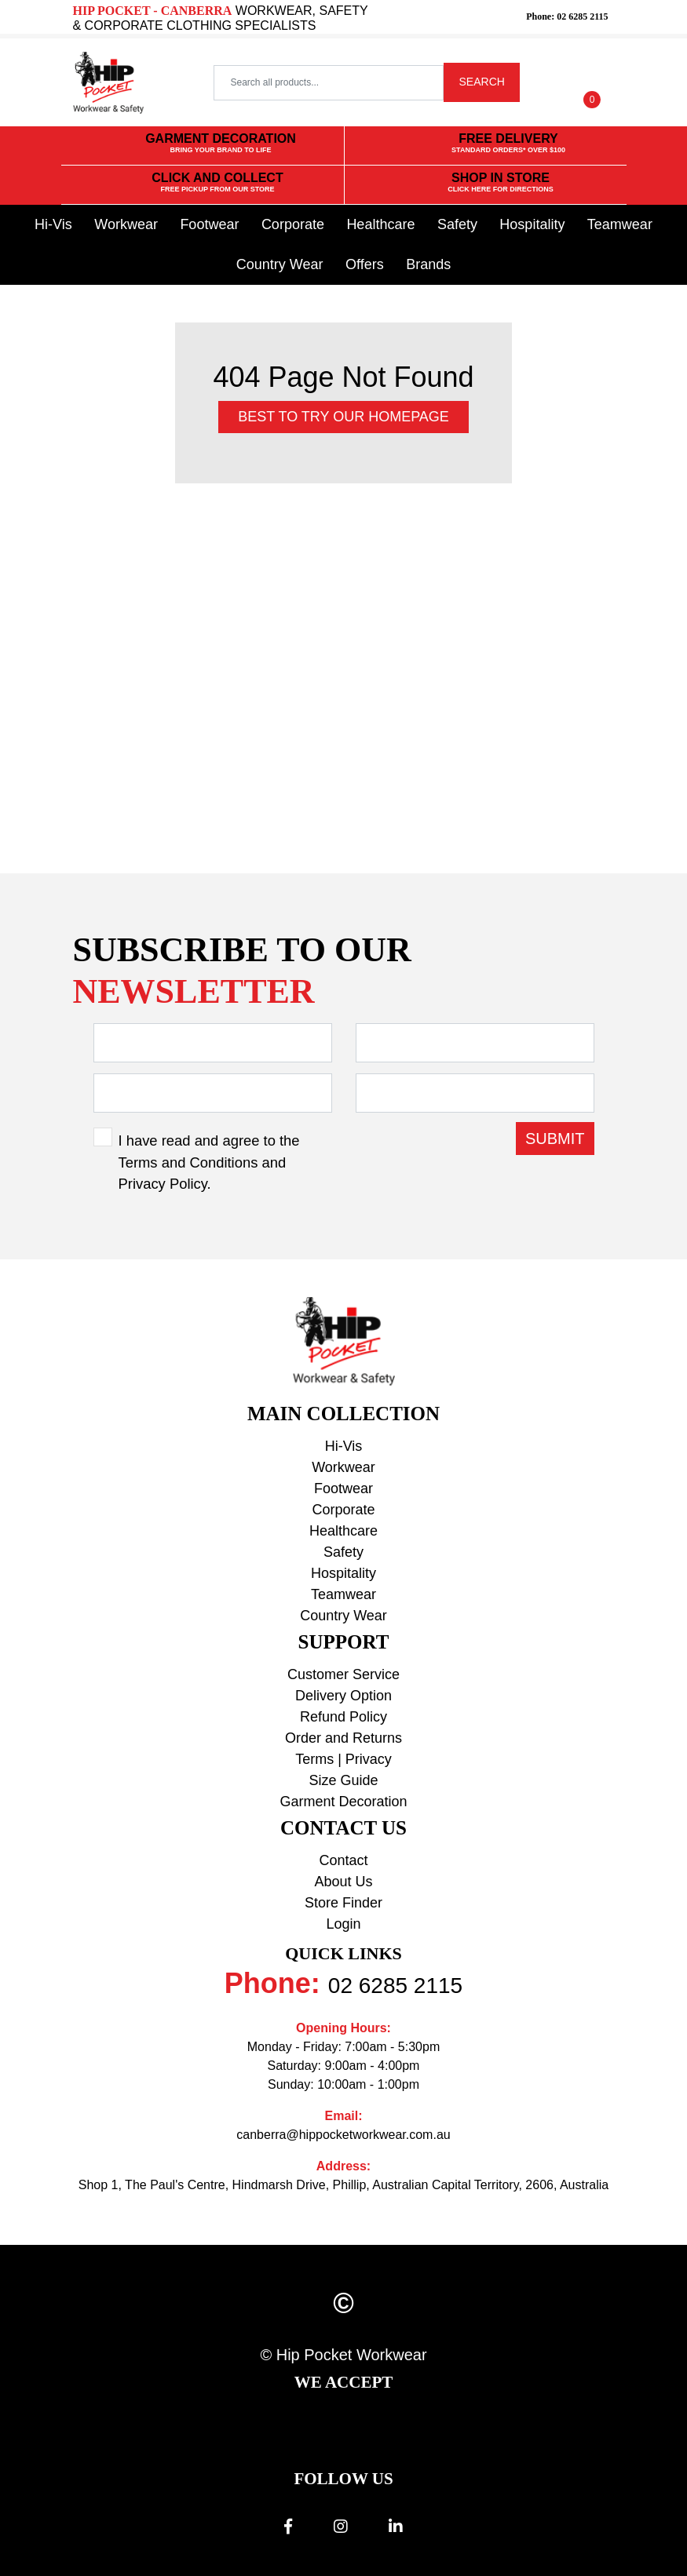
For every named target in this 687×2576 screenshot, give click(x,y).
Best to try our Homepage (343, 416)
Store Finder (343, 1903)
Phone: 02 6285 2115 (567, 16)
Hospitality (532, 224)
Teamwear (619, 224)
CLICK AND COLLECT (217, 183)
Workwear (126, 224)
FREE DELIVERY (508, 144)
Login (343, 1924)
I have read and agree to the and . (209, 1162)
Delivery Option (343, 1695)
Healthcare (380, 224)
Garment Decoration (343, 1801)
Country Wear (279, 264)
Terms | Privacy (343, 1759)
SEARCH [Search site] (482, 81)
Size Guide (343, 1780)
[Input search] (328, 82)
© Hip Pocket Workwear (343, 2354)
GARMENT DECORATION (220, 144)
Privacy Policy (163, 1183)
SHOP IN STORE (501, 183)
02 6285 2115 (395, 1985)
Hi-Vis (53, 224)
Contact (343, 1860)
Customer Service (343, 1674)
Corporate (292, 224)
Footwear (209, 224)
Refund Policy (343, 1717)
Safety (457, 224)
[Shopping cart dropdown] (591, 82)
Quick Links (343, 1953)
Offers (364, 264)
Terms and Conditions (188, 1162)
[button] (546, 82)
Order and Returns (343, 1738)
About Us (343, 1881)
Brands (428, 264)
